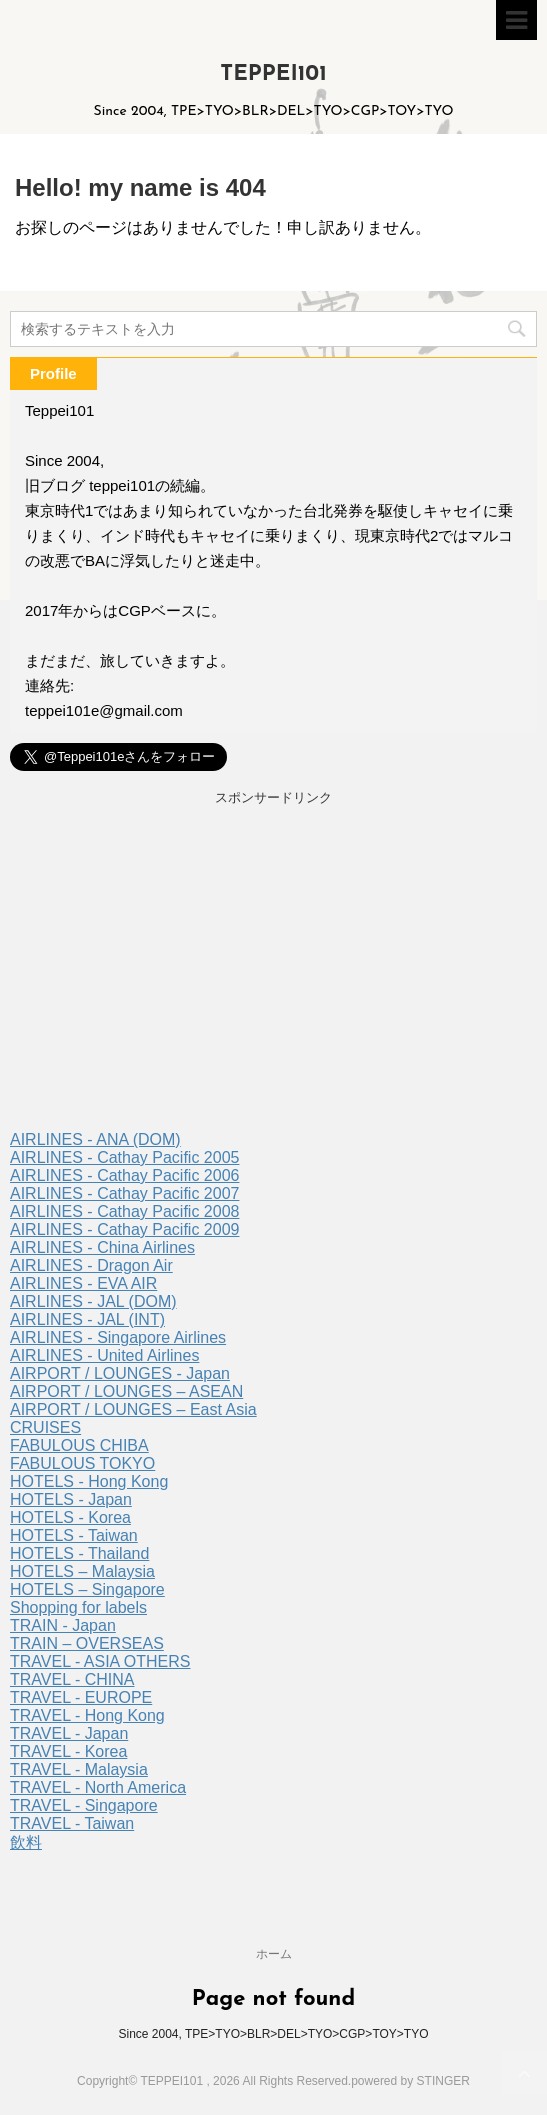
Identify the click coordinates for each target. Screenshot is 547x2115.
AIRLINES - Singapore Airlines (118, 1337)
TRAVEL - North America (98, 1787)
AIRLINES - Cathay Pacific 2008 (124, 1211)
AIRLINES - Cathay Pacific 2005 (124, 1157)
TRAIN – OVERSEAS (87, 1643)
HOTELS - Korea (70, 1517)
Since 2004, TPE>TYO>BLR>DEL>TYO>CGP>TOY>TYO (273, 2034)
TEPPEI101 (273, 74)
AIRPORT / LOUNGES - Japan (120, 1373)
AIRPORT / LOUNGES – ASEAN (126, 1391)
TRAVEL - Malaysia (79, 1769)
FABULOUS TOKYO (82, 1463)
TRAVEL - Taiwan (72, 1823)
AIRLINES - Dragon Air (91, 1265)
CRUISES (45, 1427)
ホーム (274, 1954)
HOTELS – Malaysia (82, 1571)
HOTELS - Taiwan (74, 1535)
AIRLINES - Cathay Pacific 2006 (124, 1175)
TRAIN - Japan (63, 1625)
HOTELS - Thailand (79, 1553)
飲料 (26, 1842)
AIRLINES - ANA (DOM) (95, 1139)
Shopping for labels (78, 1607)
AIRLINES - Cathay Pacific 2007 (124, 1193)
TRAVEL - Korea (68, 1751)
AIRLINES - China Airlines (102, 1247)
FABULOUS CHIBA (79, 1445)
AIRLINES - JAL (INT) (87, 1319)
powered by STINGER (410, 2081)
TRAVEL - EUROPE (81, 1697)
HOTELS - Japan (71, 1499)
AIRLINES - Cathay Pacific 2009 (124, 1229)
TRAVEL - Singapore (84, 1805)
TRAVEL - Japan (69, 1733)
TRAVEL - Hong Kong (87, 1715)
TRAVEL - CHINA (72, 1679)
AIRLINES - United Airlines (104, 1355)
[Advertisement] (273, 971)
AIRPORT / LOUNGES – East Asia (133, 1409)
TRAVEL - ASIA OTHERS (100, 1661)
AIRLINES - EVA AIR (83, 1283)
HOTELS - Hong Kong (89, 1481)
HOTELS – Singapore (87, 1589)
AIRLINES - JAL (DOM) (93, 1301)
